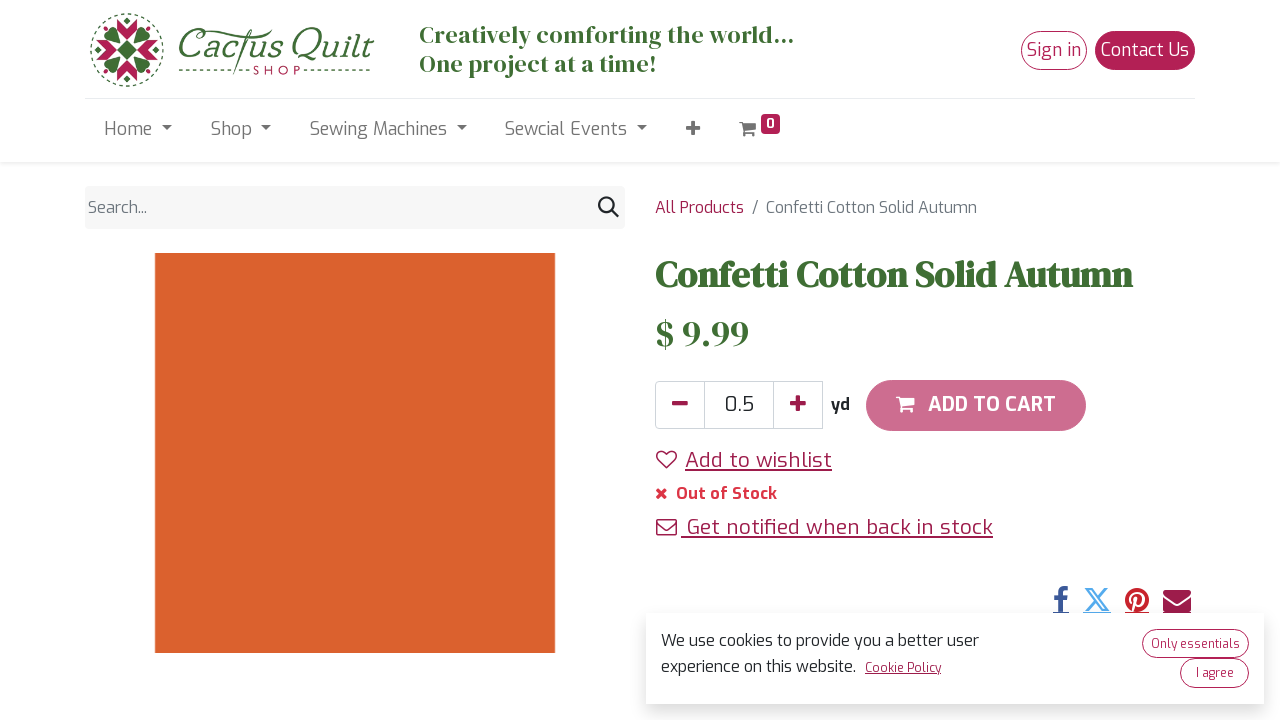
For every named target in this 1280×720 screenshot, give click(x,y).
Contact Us (1145, 50)
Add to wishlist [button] (744, 460)
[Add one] (798, 405)
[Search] (608, 207)
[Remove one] (680, 405)
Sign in (1054, 50)
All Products (699, 207)
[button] (692, 129)
